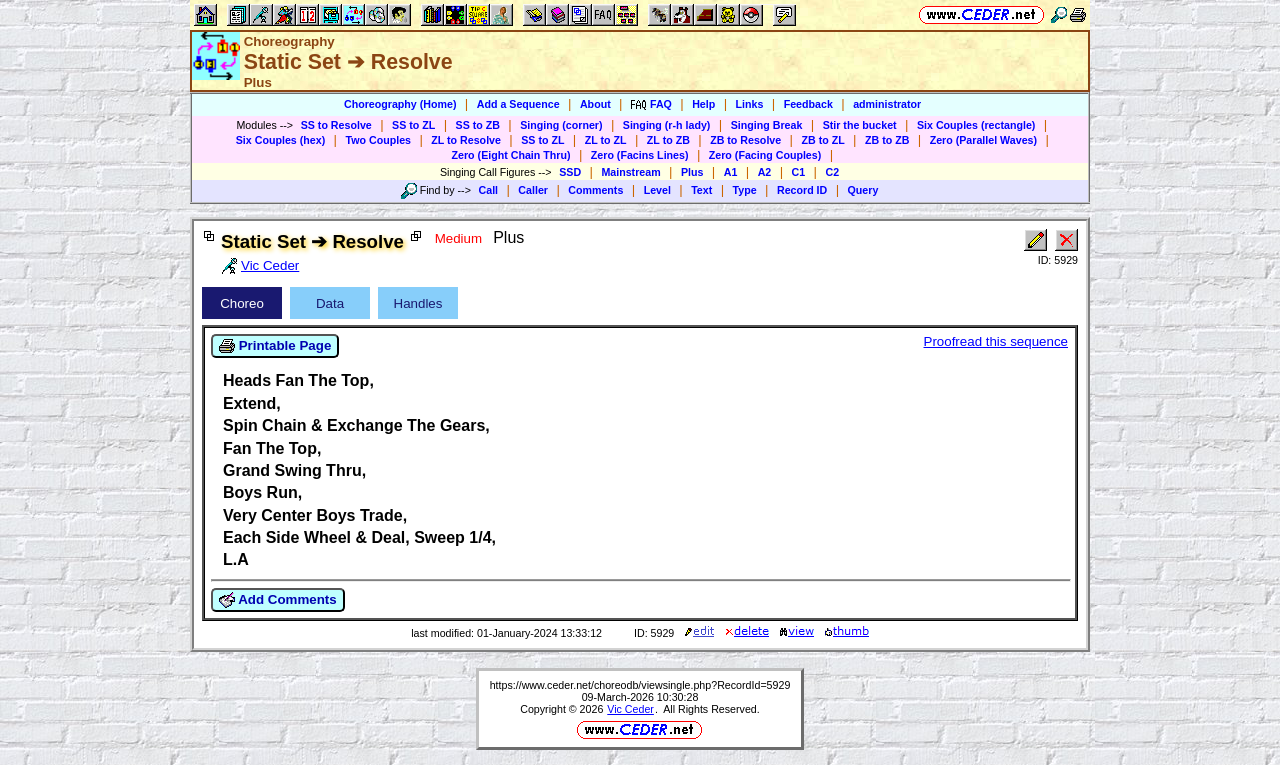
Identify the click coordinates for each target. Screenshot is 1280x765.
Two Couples (378, 140)
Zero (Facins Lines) (640, 155)
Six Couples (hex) (280, 140)
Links (750, 104)
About (595, 104)
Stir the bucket (860, 125)
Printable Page (275, 346)
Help (703, 104)
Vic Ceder (630, 709)
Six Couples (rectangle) (976, 125)
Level (657, 190)
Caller (533, 190)
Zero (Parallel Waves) (983, 140)
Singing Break (767, 125)
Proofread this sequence (996, 341)
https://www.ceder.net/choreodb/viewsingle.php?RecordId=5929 (640, 685)
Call (489, 190)
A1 (731, 172)
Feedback (808, 104)
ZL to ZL (606, 140)
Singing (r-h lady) (667, 125)
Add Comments (278, 600)
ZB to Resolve (745, 140)
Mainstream (630, 172)
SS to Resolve (336, 125)
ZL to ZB (668, 140)
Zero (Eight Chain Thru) (511, 155)
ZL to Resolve (466, 140)
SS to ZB (478, 125)
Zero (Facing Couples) (765, 155)
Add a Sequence (518, 104)
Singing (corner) (561, 125)
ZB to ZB (887, 140)
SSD (570, 172)
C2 (832, 172)
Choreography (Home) (400, 104)
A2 (765, 172)
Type (745, 190)
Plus (692, 172)
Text (701, 190)
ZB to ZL (822, 140)
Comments (595, 190)
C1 (799, 172)
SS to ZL (413, 125)
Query (863, 190)
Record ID (802, 190)
